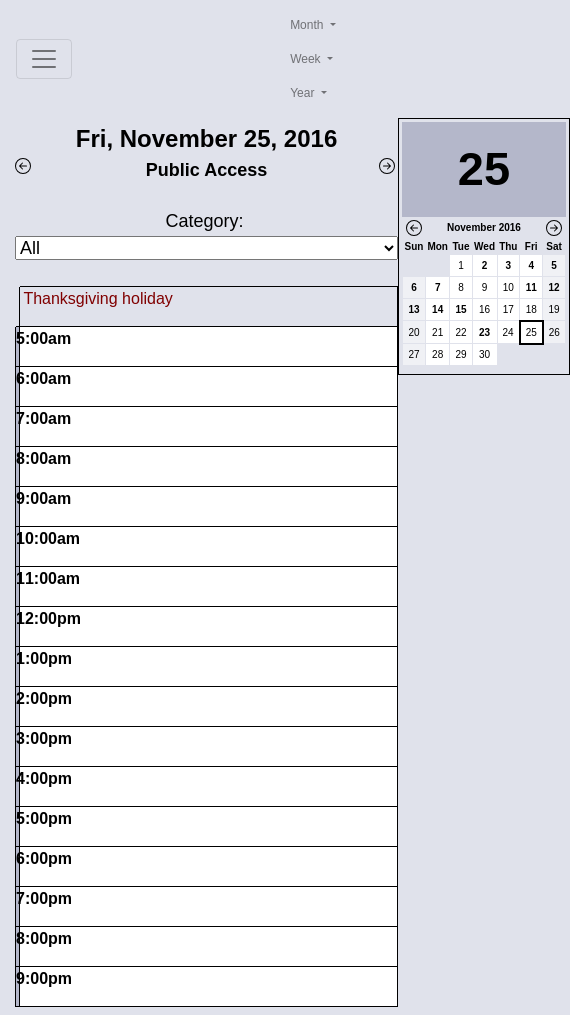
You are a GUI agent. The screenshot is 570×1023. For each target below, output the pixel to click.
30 (484, 354)
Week (307, 59)
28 (437, 354)
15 (460, 309)
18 (531, 309)
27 (413, 354)
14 (437, 309)
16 (484, 309)
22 (460, 332)
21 (437, 332)
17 (508, 309)
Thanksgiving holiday (97, 298)
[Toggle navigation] (44, 59)
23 (484, 332)
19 (554, 309)
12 (554, 287)
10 (508, 287)
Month (308, 25)
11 (531, 287)
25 (531, 332)
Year (304, 93)
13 (413, 309)
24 (508, 332)
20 (413, 332)
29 (460, 354)
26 (554, 332)
